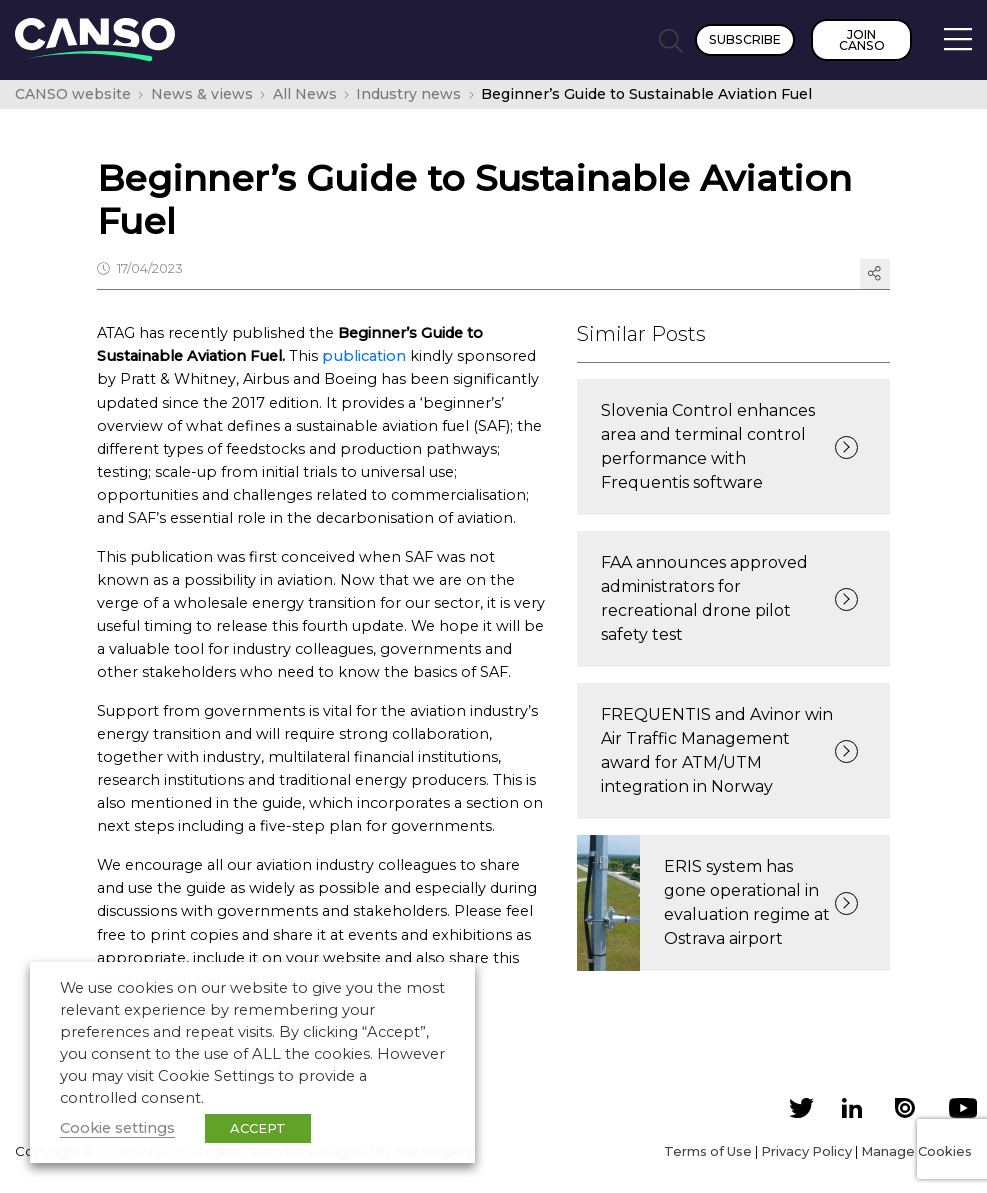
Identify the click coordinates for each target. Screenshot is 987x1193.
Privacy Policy (806, 1151)
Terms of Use (708, 1151)
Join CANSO (862, 40)
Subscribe (745, 39)
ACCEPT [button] (258, 1128)
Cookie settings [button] (117, 1128)
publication (364, 356)
